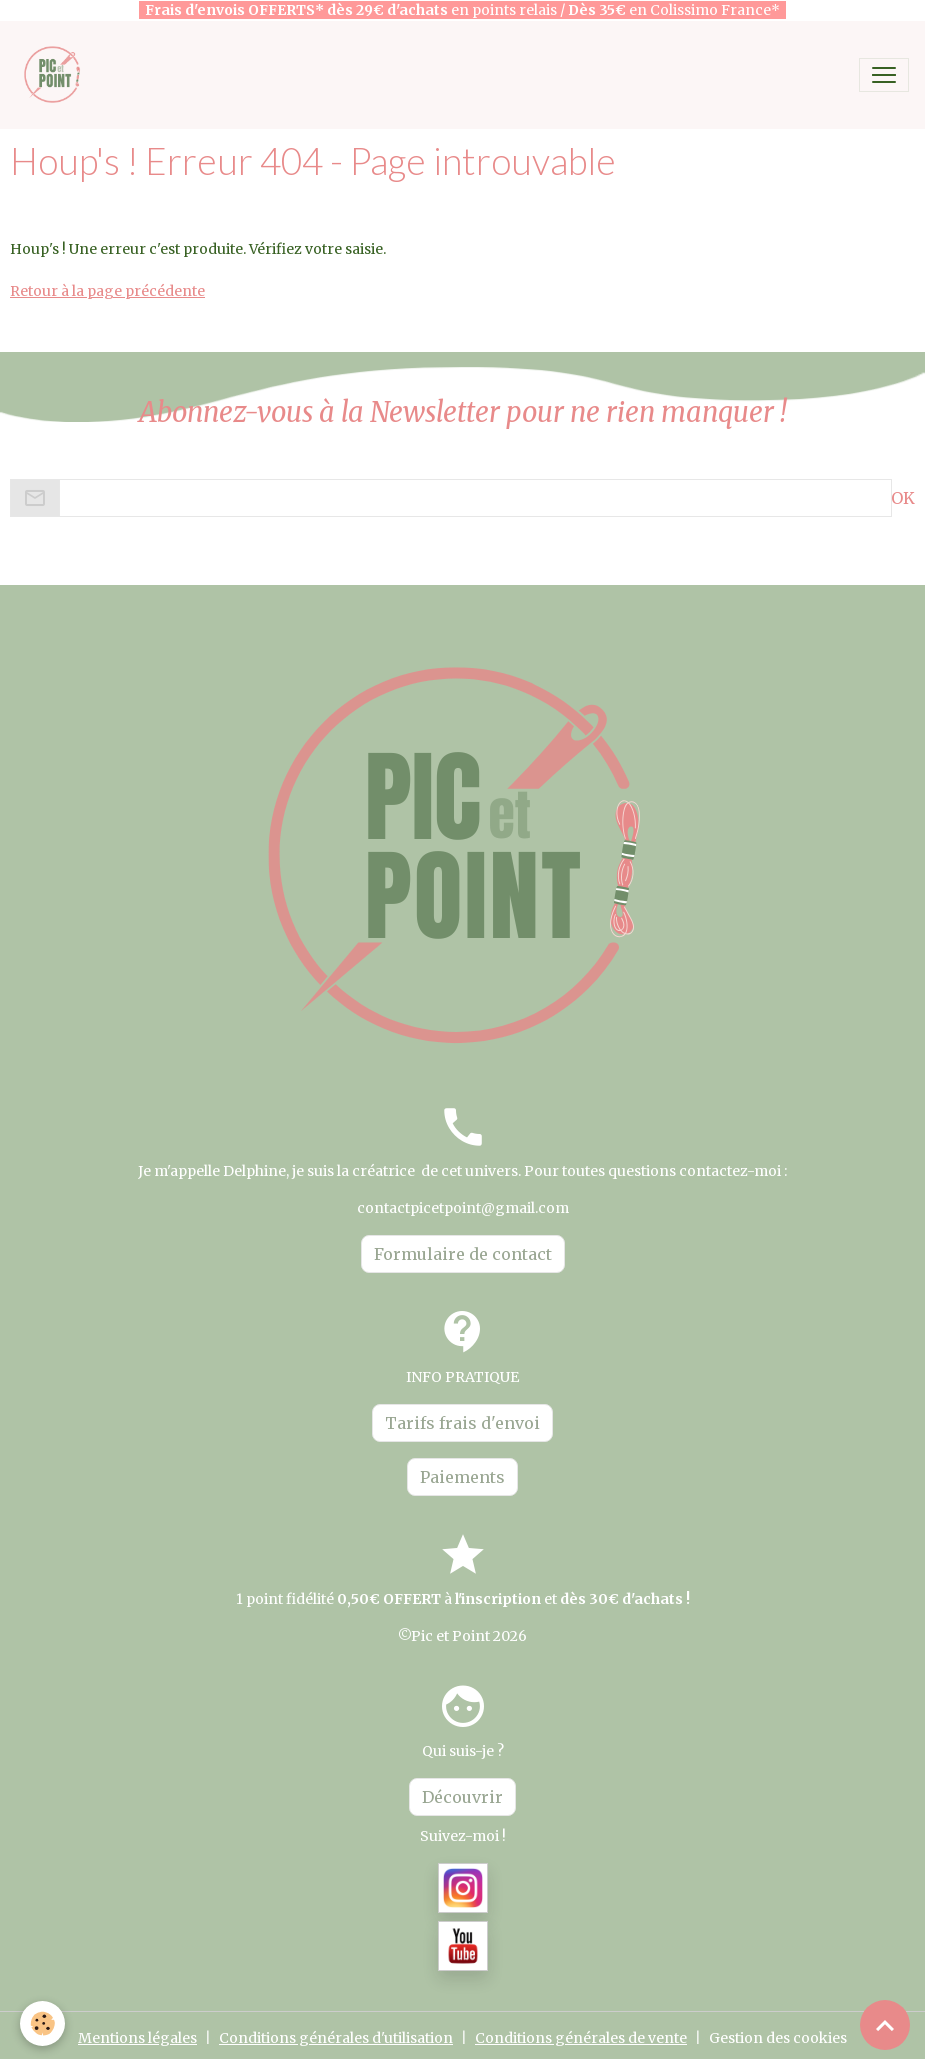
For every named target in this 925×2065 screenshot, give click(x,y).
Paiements (462, 1477)
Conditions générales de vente (581, 2038)
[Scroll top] (885, 2025)
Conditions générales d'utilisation (336, 2038)
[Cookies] (42, 2023)
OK (903, 498)
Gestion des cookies (778, 2038)
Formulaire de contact (463, 1254)
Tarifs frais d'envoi (462, 1423)
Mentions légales (137, 2038)
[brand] (57, 74)
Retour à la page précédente (107, 291)
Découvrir (462, 1797)
